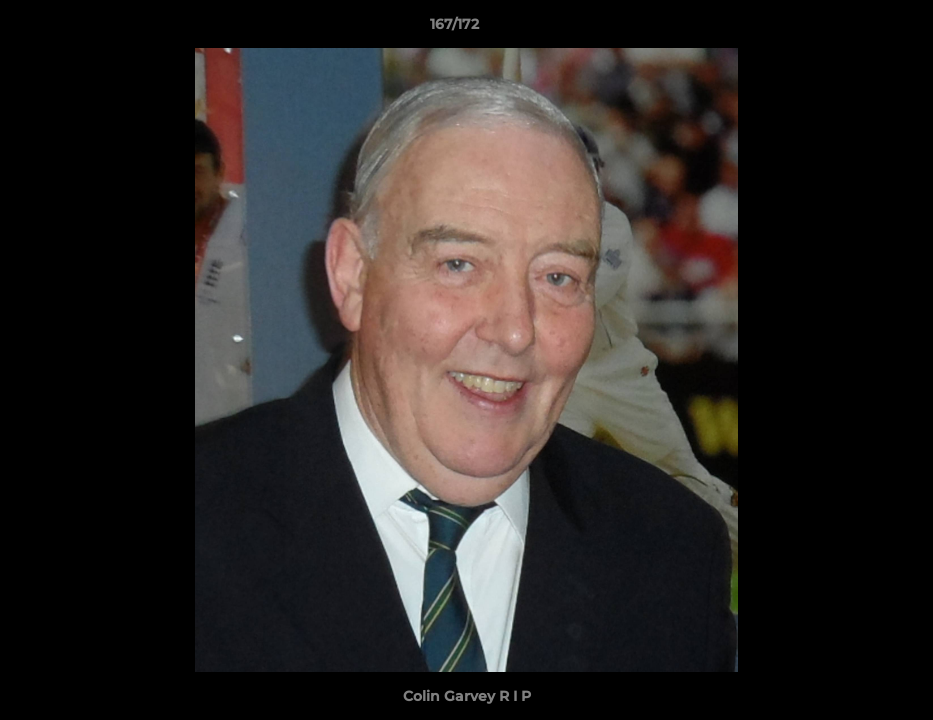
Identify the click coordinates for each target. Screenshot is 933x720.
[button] (849, 29)
